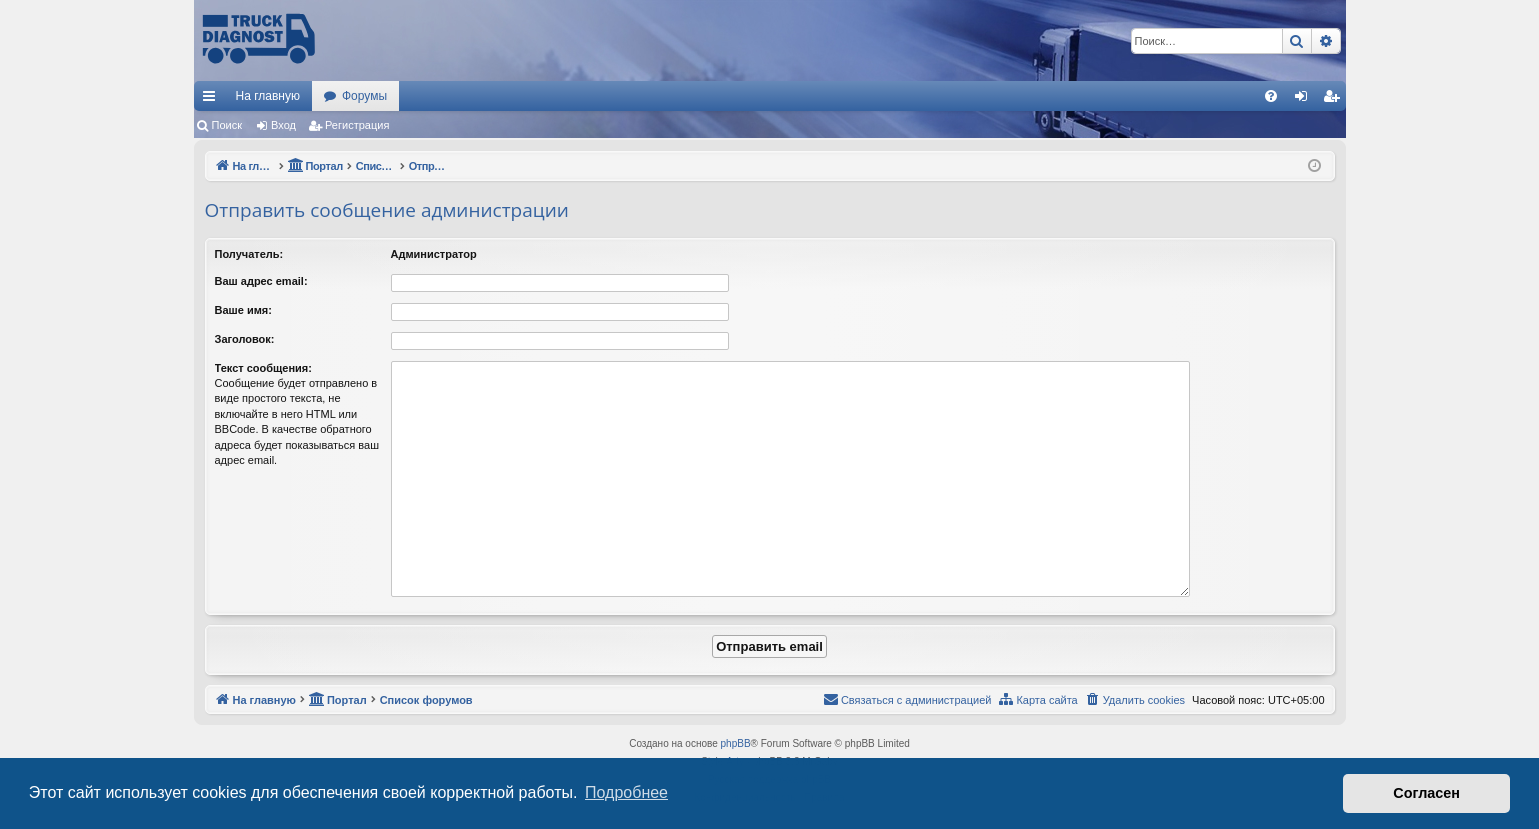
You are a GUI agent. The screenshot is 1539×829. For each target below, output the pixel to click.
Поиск (227, 125)
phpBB (736, 743)
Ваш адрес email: (261, 281)
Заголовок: (245, 339)
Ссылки (213, 100)
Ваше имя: (243, 310)
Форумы (364, 96)
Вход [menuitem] (1305, 100)
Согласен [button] (1426, 793)
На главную (268, 96)
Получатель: (249, 254)
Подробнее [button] (626, 792)
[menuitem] (1271, 96)
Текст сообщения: (263, 368)
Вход (283, 125)
